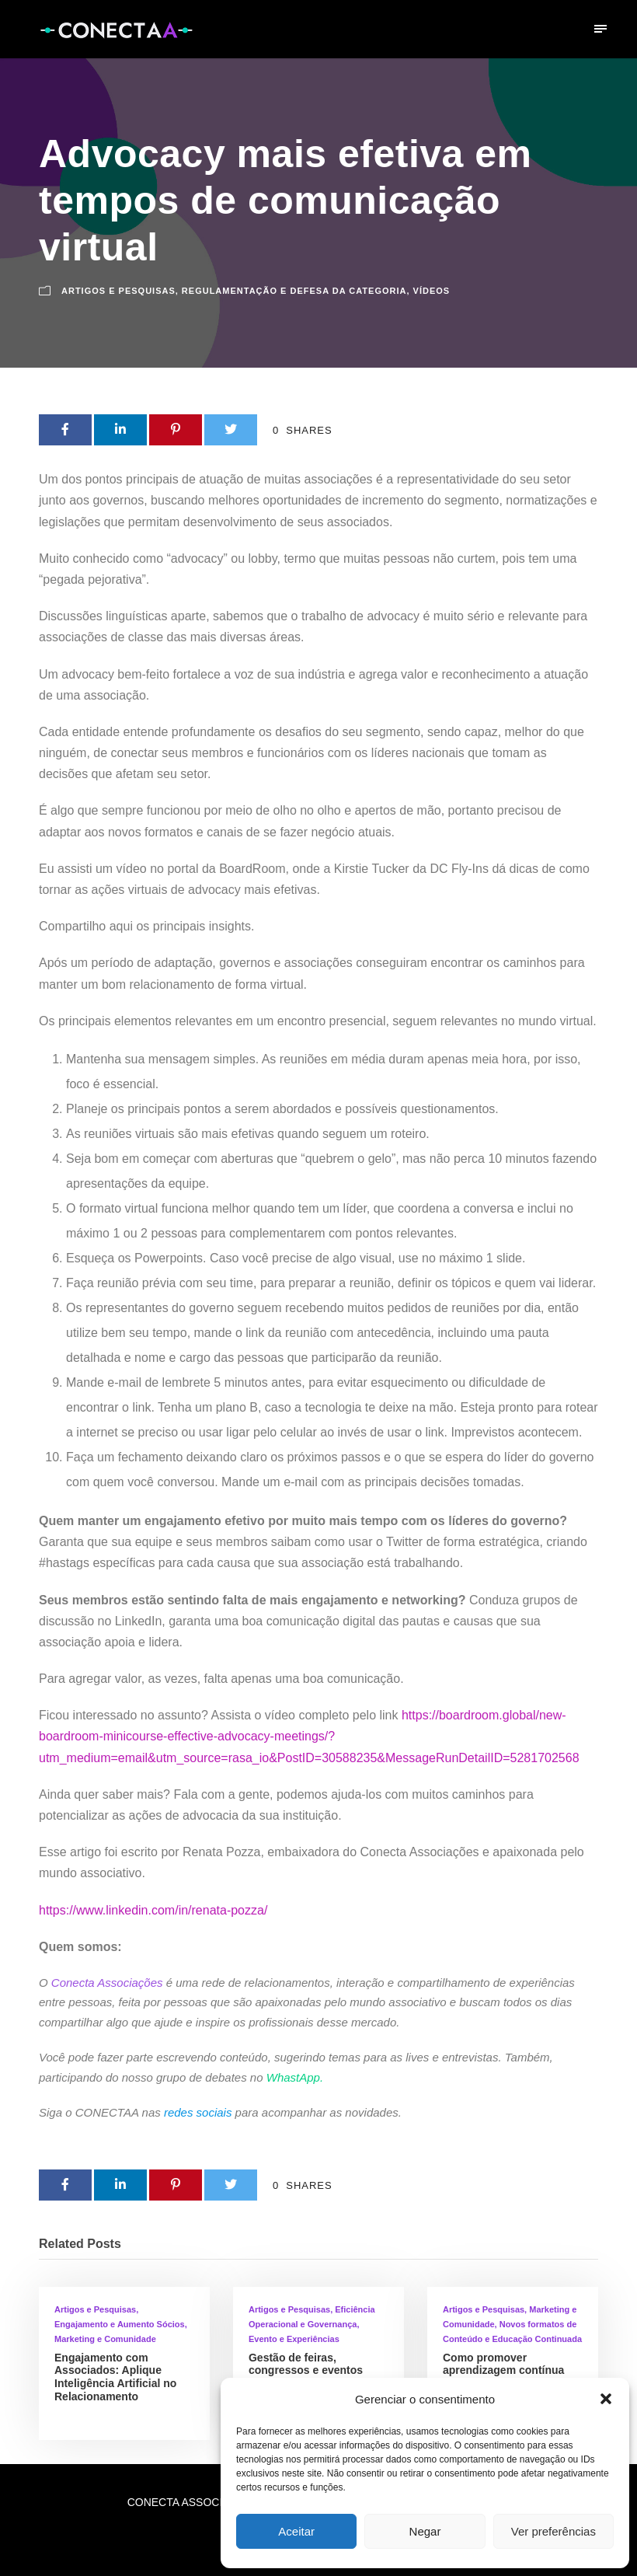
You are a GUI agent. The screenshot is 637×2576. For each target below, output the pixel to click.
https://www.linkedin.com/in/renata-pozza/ (153, 1910)
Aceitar (296, 2531)
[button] (606, 2399)
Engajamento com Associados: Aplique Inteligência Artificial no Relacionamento (115, 2377)
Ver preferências (553, 2531)
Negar (425, 2531)
